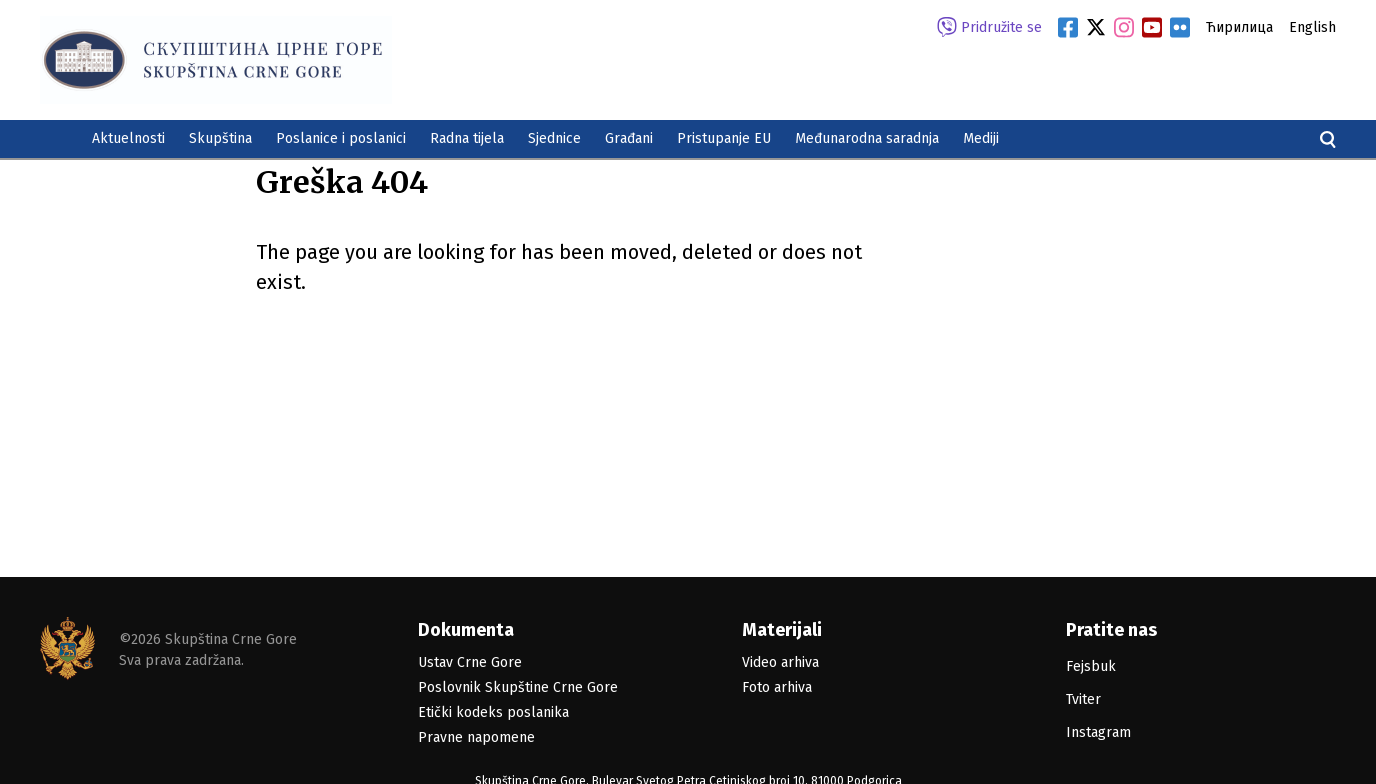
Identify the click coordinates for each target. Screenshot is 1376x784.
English (1312, 27)
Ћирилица (1239, 27)
